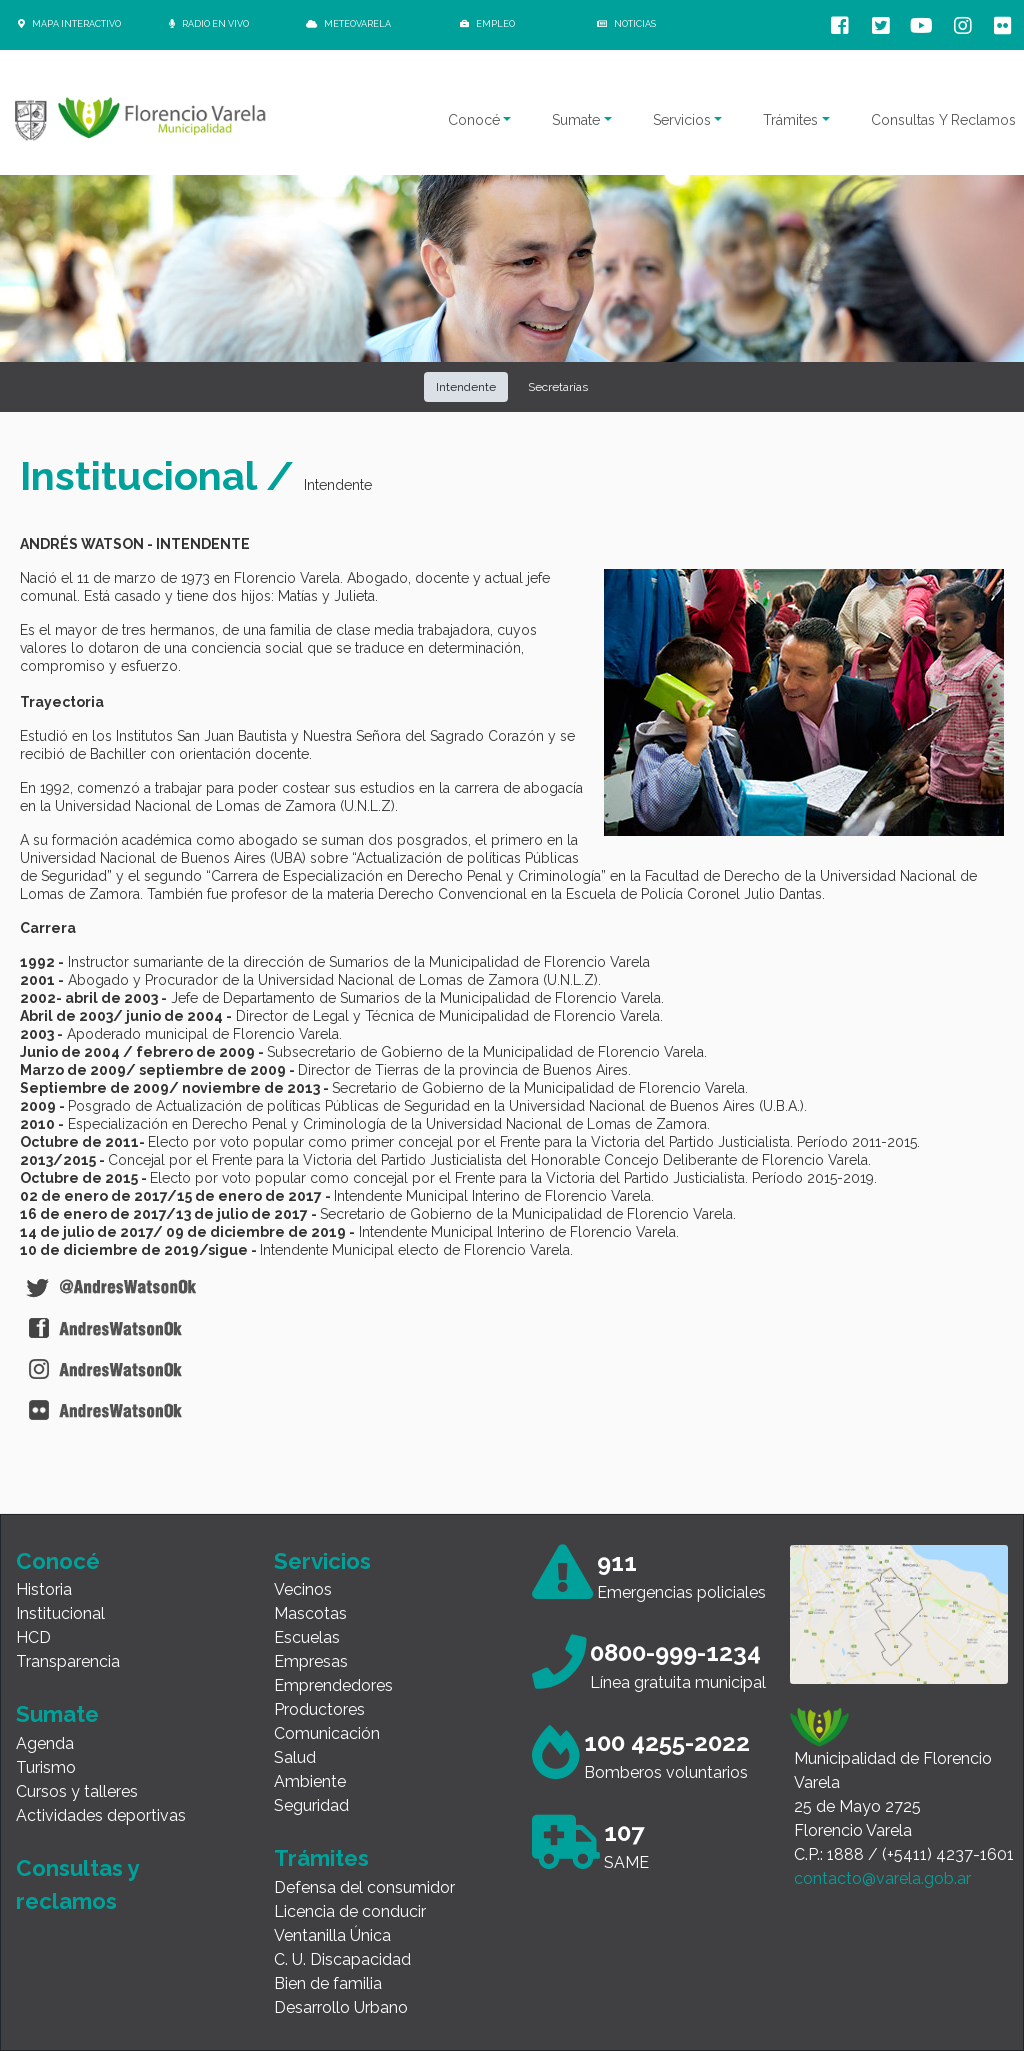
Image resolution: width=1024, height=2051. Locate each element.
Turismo (46, 1767)
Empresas (311, 1661)
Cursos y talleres (77, 1791)
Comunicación (327, 1733)
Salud (295, 1757)
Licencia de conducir (350, 1911)
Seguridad (311, 1805)
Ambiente (310, 1781)
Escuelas (307, 1637)
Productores (319, 1709)
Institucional (60, 1613)
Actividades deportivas (101, 1815)
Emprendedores (333, 1685)
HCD (33, 1637)
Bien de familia (328, 1983)
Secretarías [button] (558, 387)
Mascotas (310, 1613)
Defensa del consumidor (364, 1887)
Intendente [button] (466, 387)
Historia (44, 1589)
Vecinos (303, 1589)
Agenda (45, 1743)
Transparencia (68, 1661)
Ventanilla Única (332, 1935)
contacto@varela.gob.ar (882, 1878)
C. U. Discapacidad (342, 1959)
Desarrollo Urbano (341, 2007)
